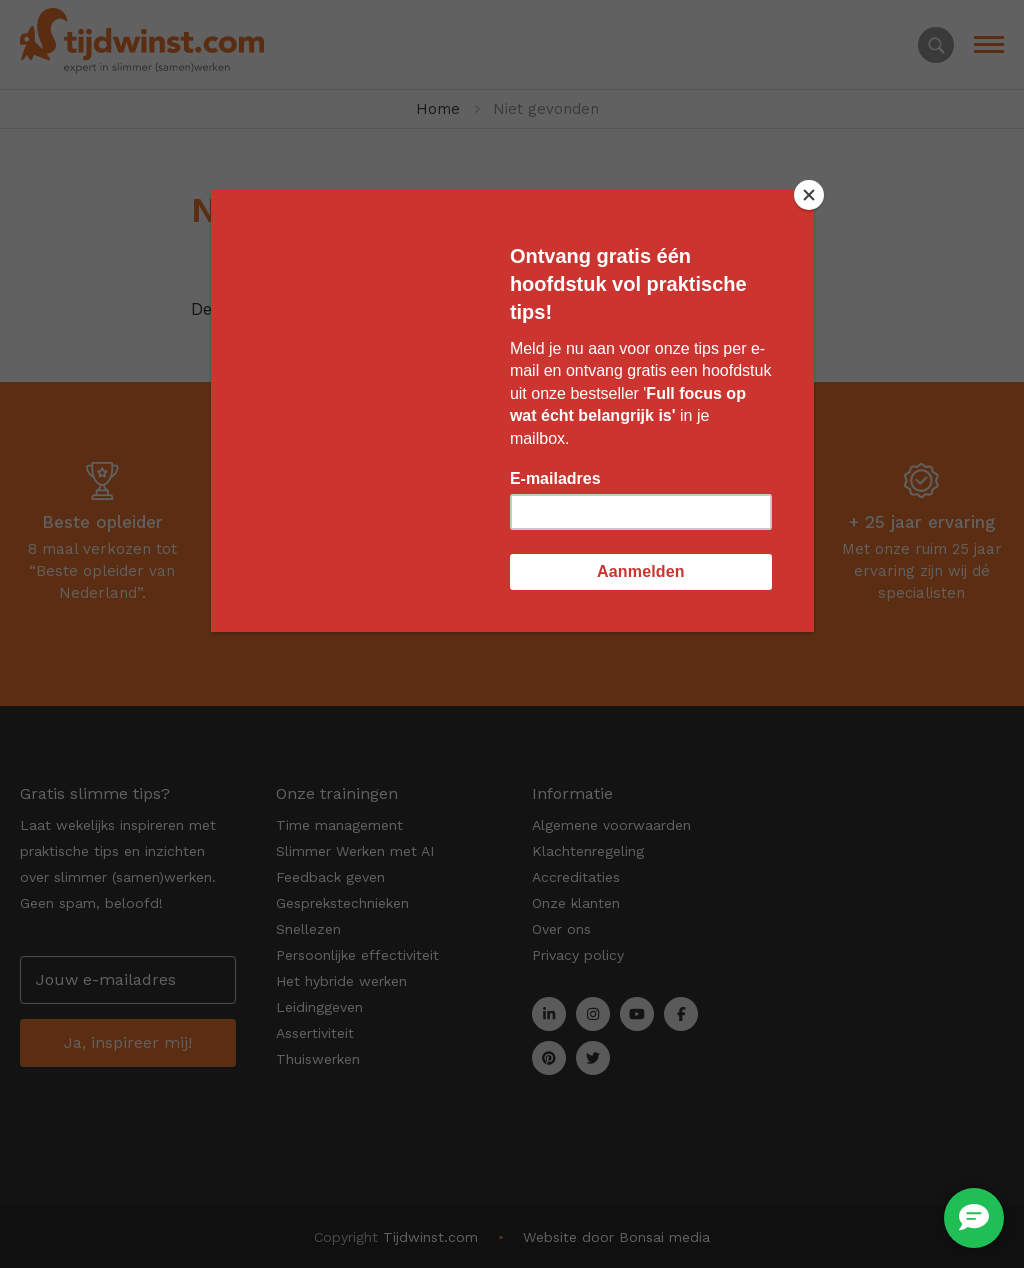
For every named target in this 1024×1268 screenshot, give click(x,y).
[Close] (809, 195)
